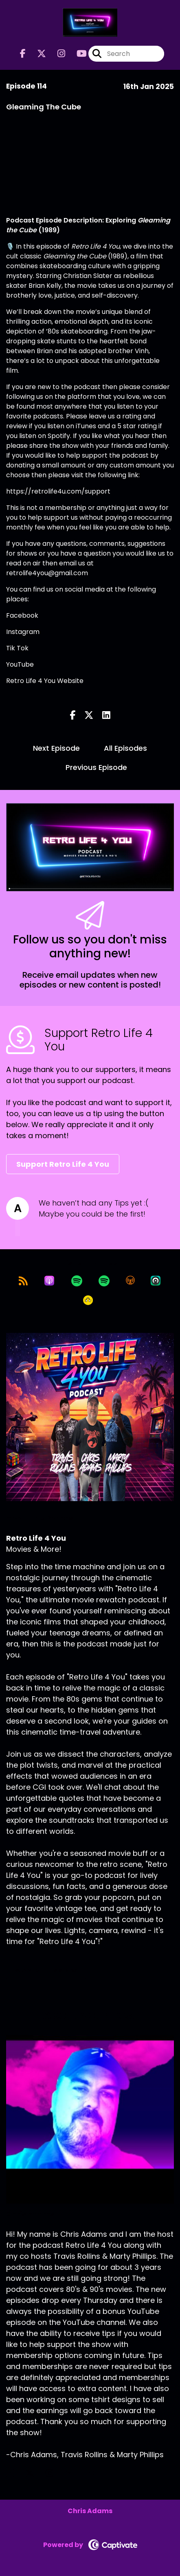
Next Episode (56, 748)
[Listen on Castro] (155, 1280)
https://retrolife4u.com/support (58, 491)
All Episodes (125, 748)
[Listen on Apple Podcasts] (49, 1280)
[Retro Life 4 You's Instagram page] (56, 53)
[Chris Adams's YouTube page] (94, 2473)
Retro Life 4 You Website (44, 680)
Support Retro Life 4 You (62, 1164)
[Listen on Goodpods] (88, 1300)
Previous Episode (96, 767)
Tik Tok (17, 648)
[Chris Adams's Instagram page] (54, 2473)
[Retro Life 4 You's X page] (36, 53)
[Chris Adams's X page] (34, 2473)
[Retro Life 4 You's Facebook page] (23, 53)
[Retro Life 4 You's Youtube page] (77, 53)
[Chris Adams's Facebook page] (15, 2473)
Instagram (23, 631)
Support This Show (46, 1970)
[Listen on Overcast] (130, 1280)
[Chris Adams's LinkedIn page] (73, 2473)
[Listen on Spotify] (77, 1280)
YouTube (20, 664)
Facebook (22, 615)
